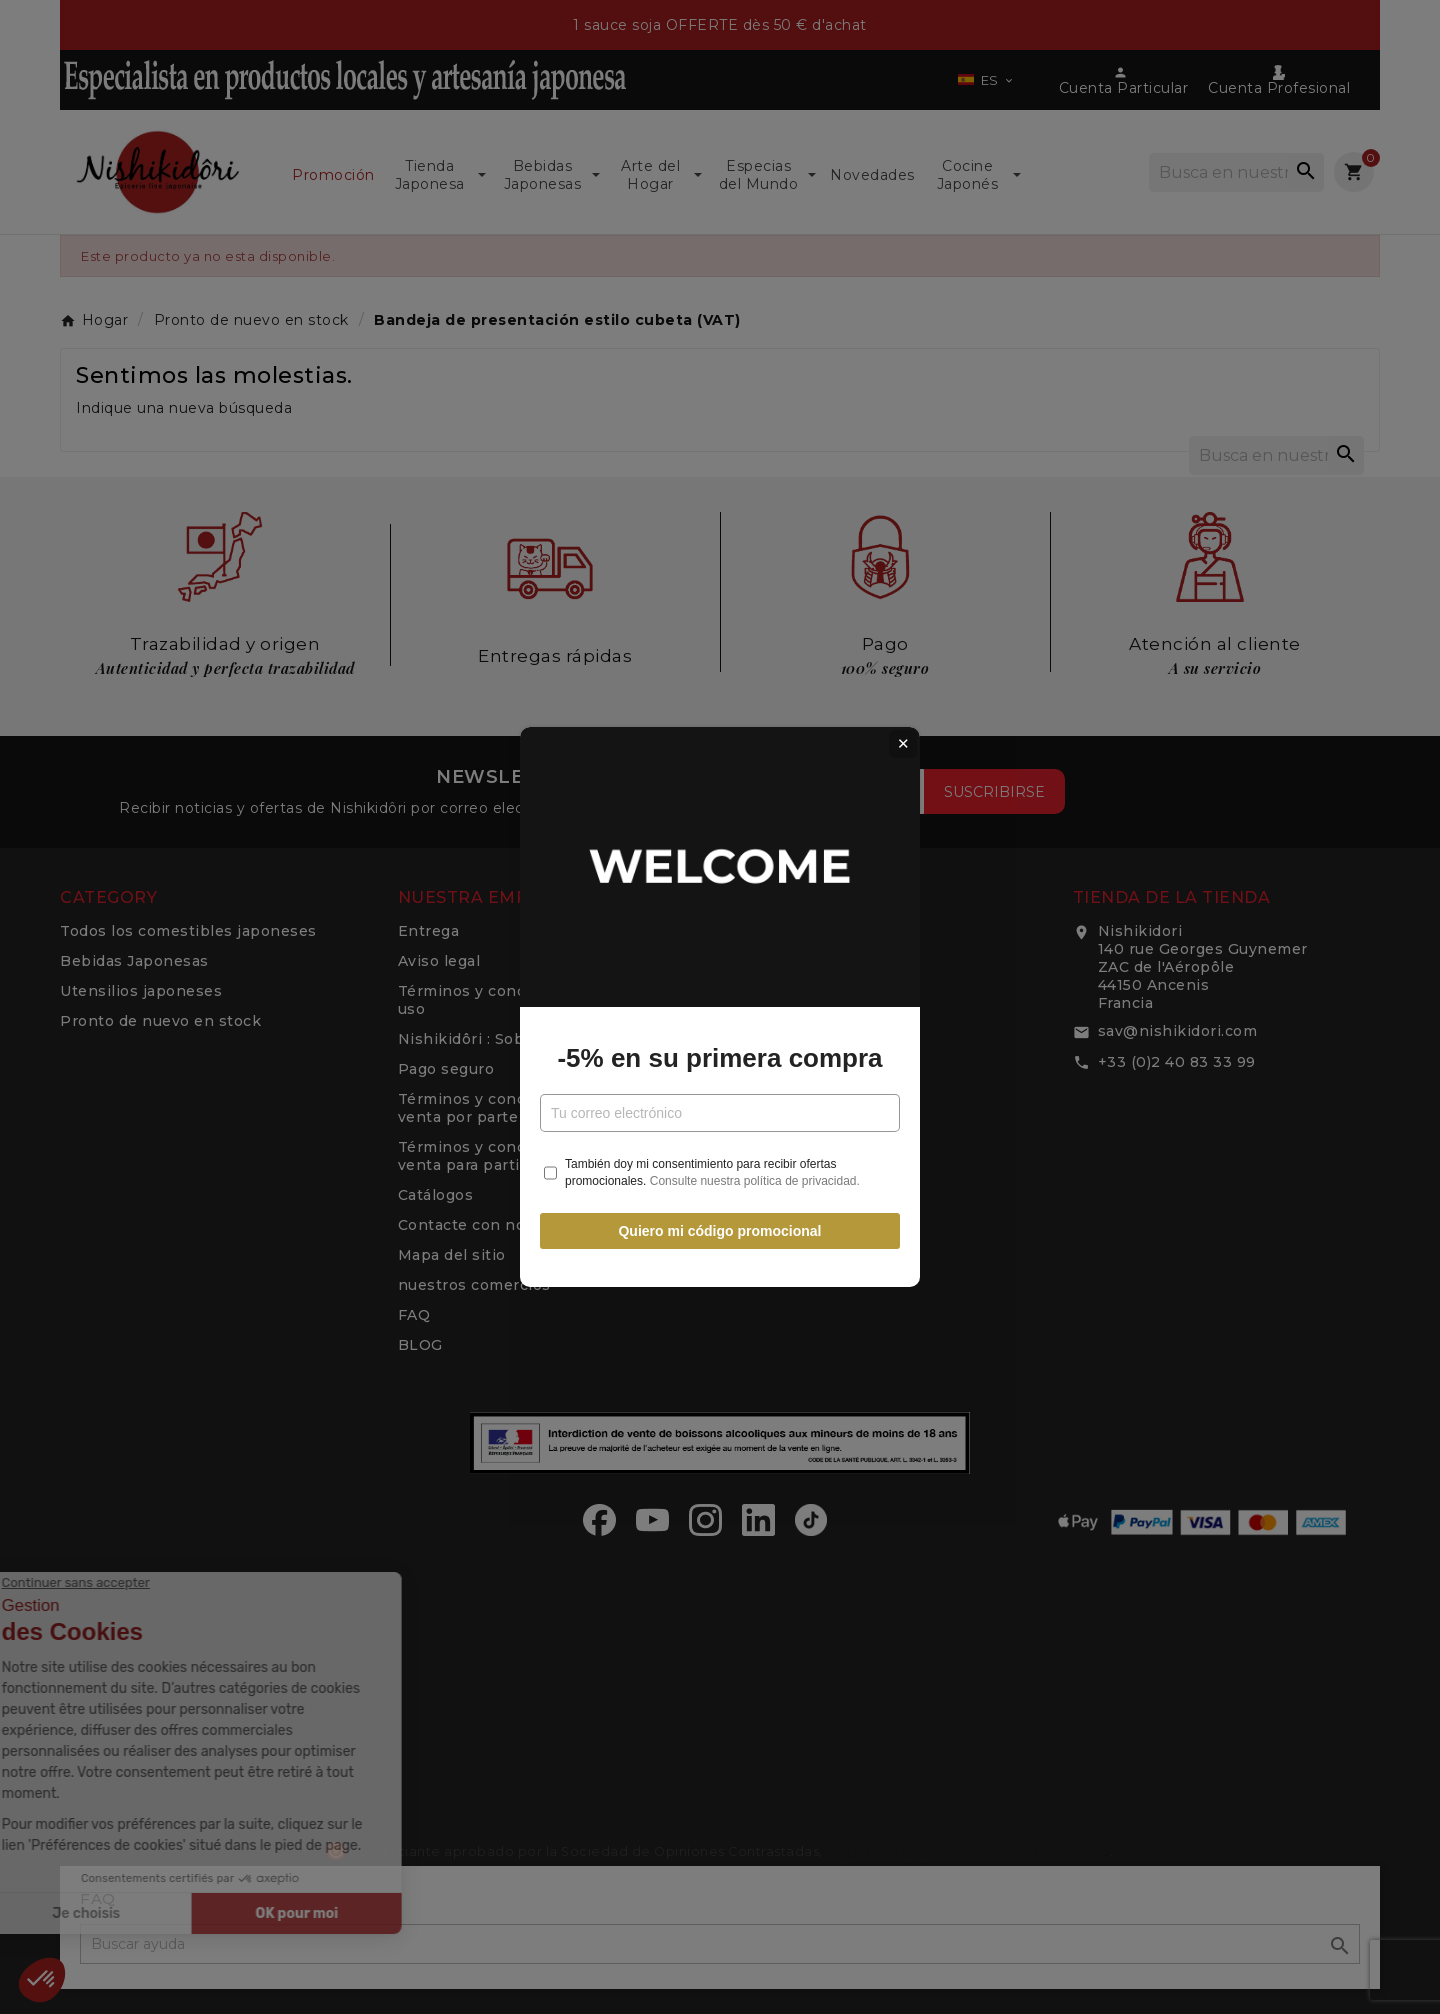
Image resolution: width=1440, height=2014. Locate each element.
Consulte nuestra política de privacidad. (755, 1181)
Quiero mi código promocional (719, 1231)
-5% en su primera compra (719, 1058)
